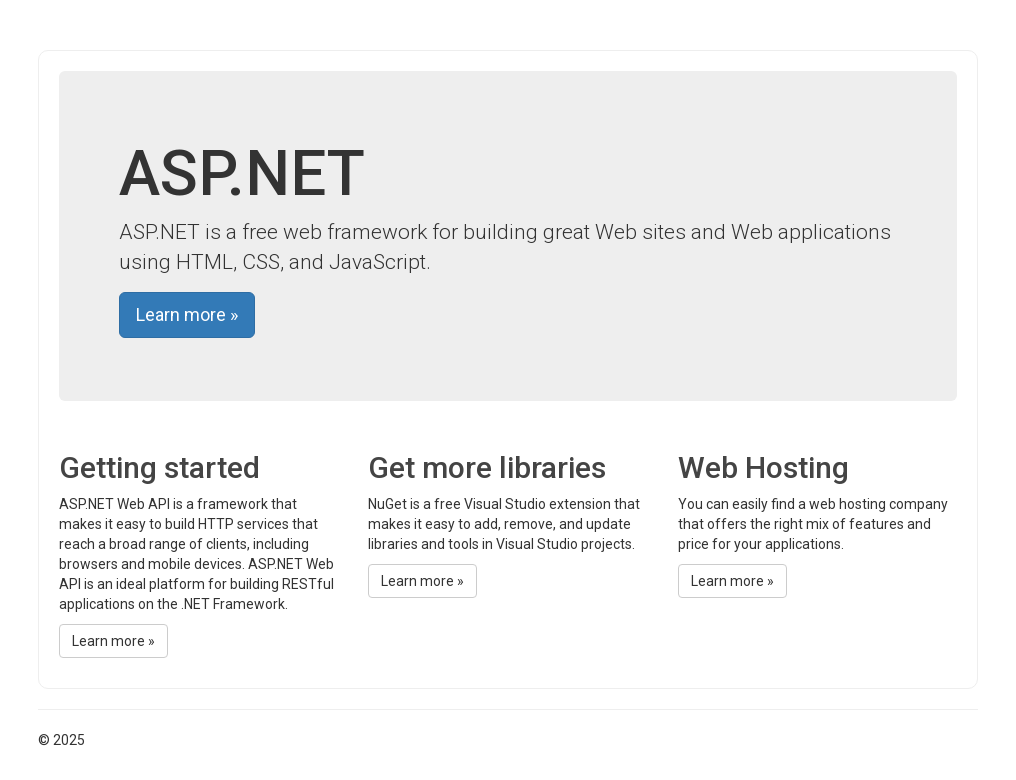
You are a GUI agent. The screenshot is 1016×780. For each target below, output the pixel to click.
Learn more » (187, 314)
